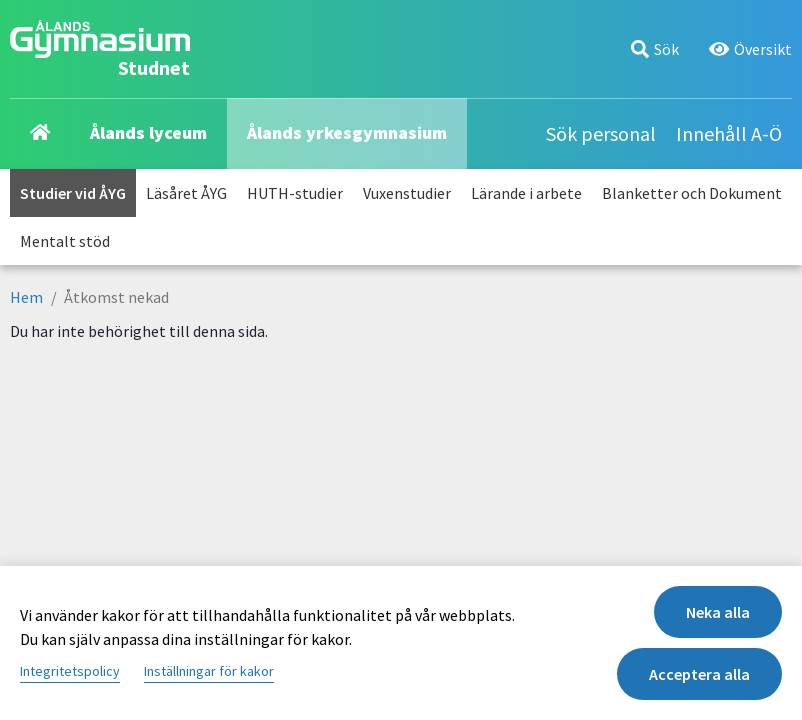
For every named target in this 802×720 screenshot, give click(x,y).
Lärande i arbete (526, 193)
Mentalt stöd (65, 241)
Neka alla (718, 612)
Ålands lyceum (148, 132)
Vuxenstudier (407, 193)
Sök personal (601, 133)
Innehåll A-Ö (729, 133)
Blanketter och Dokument (692, 193)
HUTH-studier (295, 193)
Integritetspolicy (70, 671)
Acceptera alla (699, 674)
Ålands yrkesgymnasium (347, 132)
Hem (26, 297)
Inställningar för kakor (209, 671)
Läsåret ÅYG (186, 193)
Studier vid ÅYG (73, 193)
